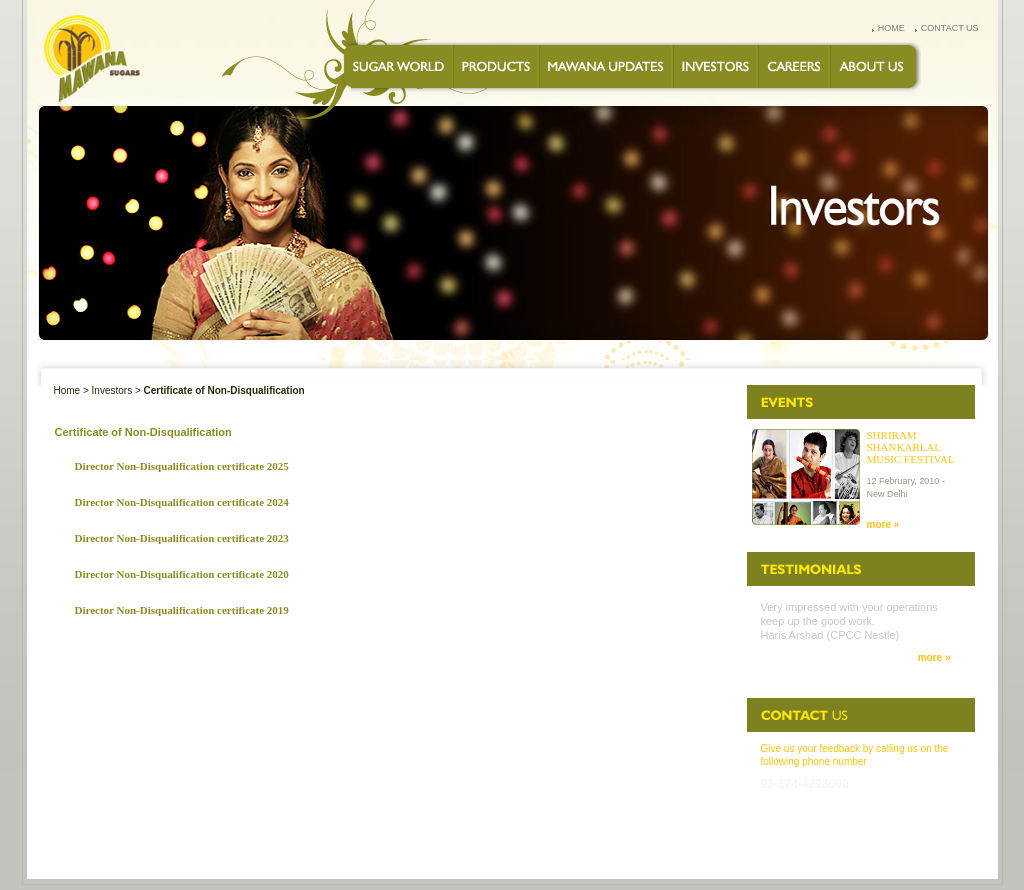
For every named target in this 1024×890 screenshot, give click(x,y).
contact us (950, 28)
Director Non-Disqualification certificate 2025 (182, 466)
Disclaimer (936, 845)
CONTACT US (556, 845)
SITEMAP (878, 845)
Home (67, 390)
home (891, 28)
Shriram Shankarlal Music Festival (911, 447)
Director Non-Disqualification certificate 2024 (182, 502)
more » (883, 524)
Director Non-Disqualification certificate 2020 (182, 574)
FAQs (776, 845)
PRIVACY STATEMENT (644, 845)
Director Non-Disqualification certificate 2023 (182, 538)
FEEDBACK (728, 845)
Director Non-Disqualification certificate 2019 (182, 610)
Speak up (823, 845)
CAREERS (494, 845)
